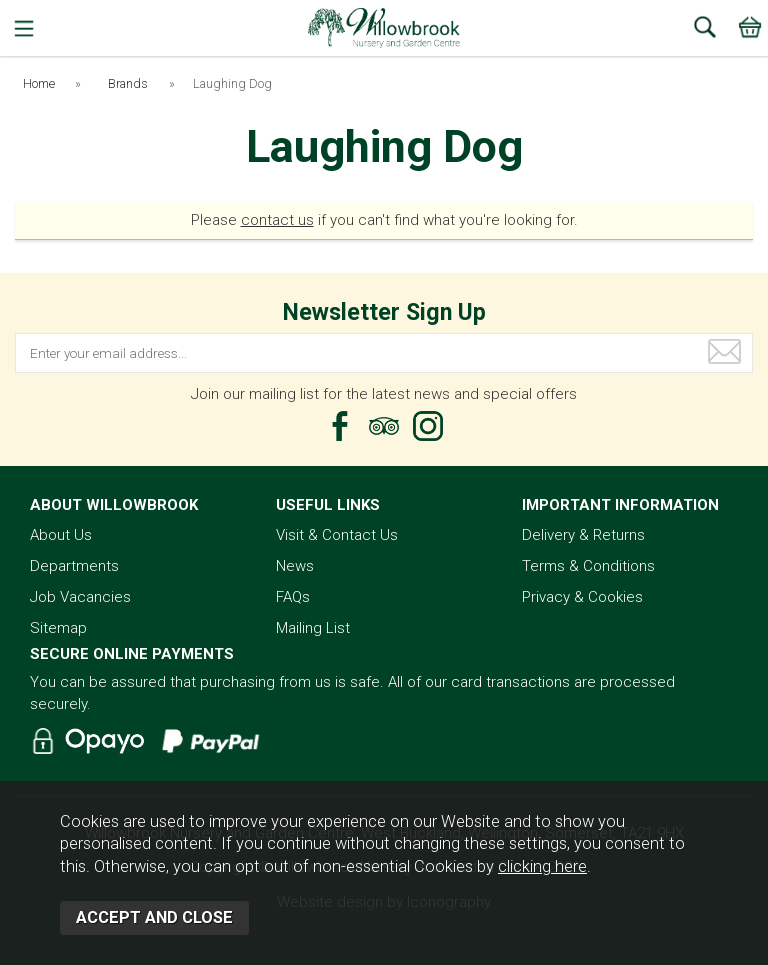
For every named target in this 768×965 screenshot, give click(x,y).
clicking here (542, 866)
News (295, 566)
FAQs (293, 597)
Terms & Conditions (588, 566)
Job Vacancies (80, 597)
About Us (61, 535)
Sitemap (58, 628)
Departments (74, 566)
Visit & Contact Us (337, 535)
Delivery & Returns (583, 535)
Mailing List (313, 628)
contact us (277, 220)
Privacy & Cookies (582, 597)
